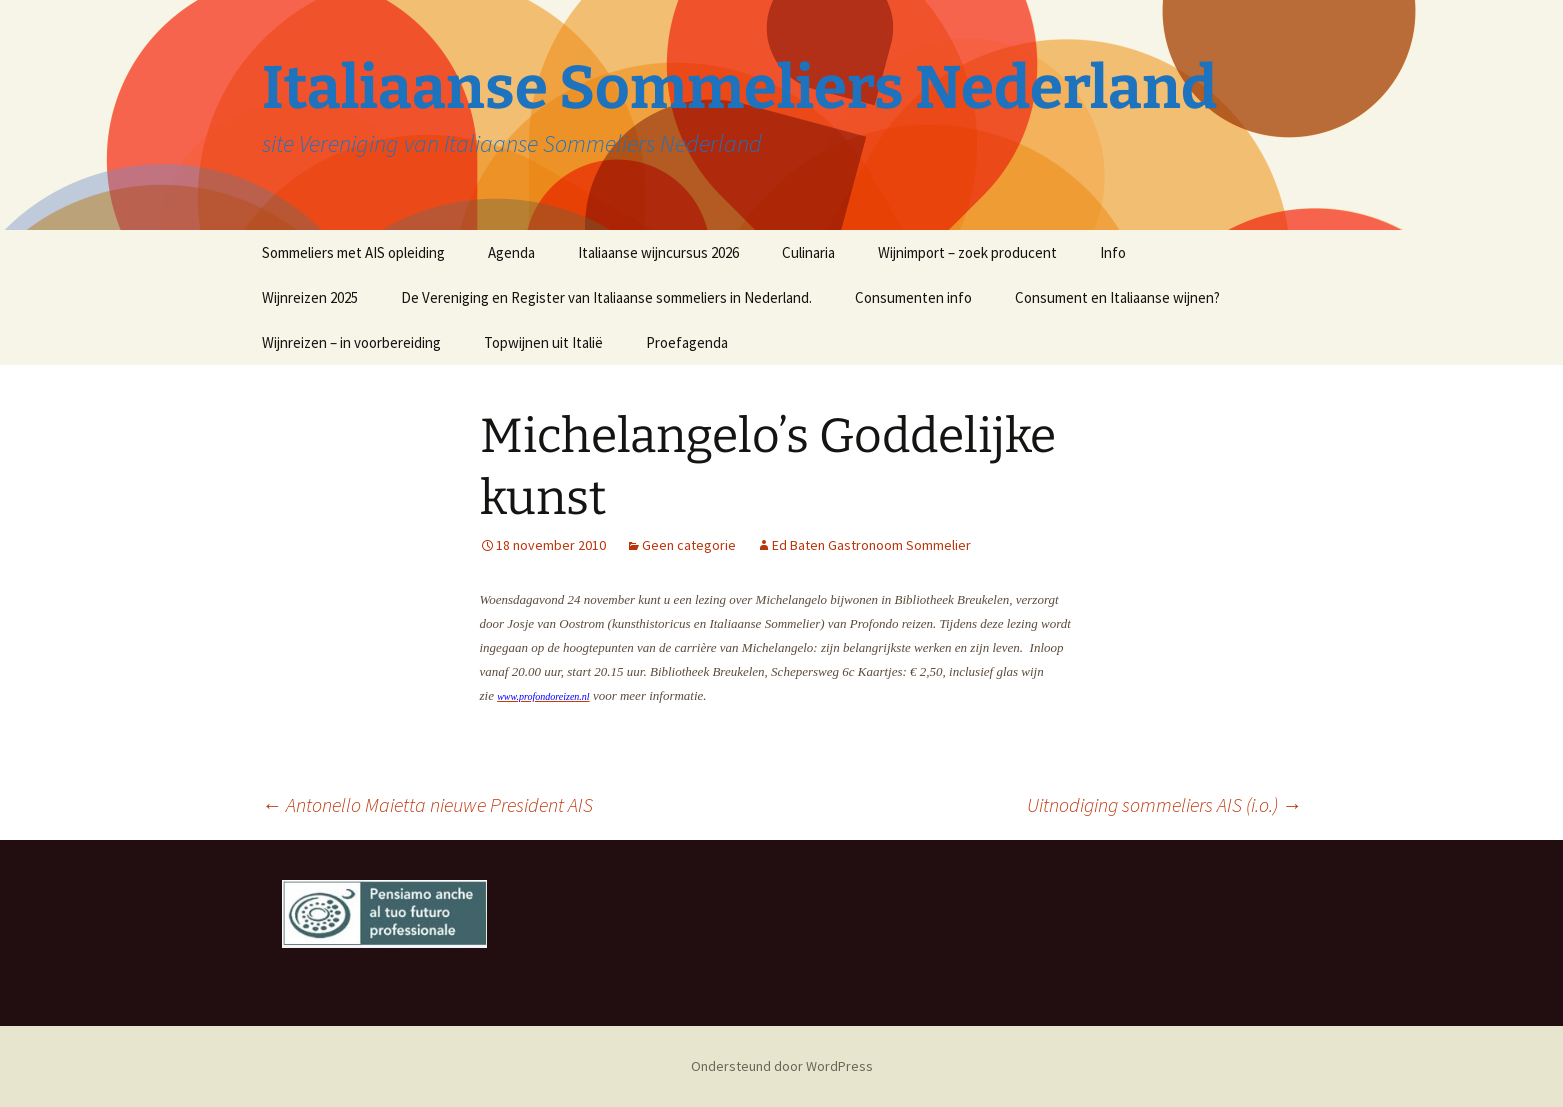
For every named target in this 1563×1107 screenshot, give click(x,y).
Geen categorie (689, 545)
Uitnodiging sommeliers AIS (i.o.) (1164, 804)
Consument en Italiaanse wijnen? (1117, 297)
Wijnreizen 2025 (310, 297)
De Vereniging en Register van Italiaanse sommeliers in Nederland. (606, 297)
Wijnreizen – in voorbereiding (351, 342)
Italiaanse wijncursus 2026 (658, 252)
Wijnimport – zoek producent (967, 252)
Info (1113, 252)
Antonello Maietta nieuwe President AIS (427, 804)
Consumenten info (913, 297)
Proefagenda (687, 342)
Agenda (511, 252)
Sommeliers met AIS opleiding (353, 252)
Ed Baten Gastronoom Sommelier (871, 545)
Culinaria (808, 252)
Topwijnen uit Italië (543, 342)
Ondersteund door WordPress (782, 1066)
